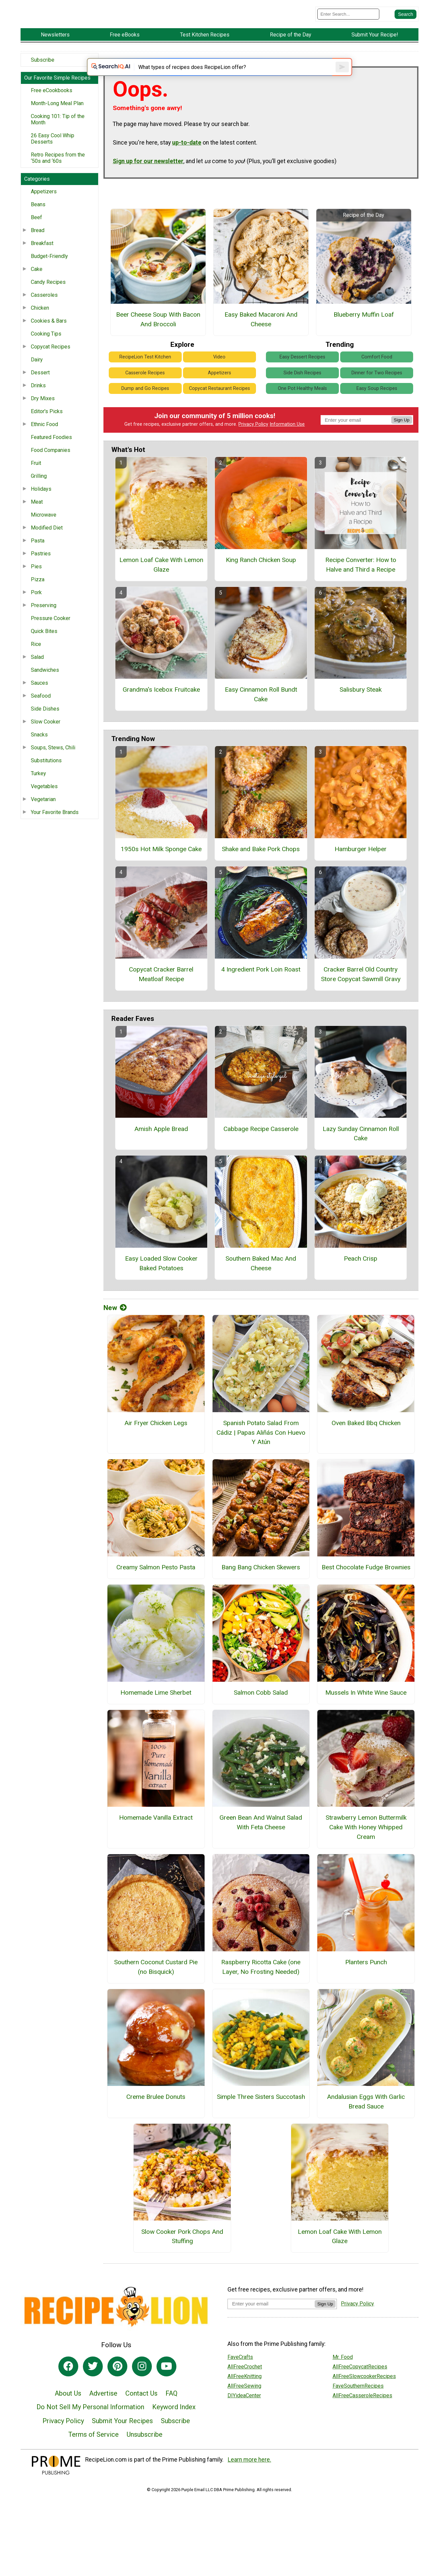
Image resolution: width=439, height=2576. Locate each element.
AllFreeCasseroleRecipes (362, 2420)
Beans (38, 219)
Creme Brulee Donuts (155, 2121)
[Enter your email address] (271, 2327)
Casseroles (44, 309)
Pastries (41, 568)
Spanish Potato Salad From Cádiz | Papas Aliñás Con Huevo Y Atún (261, 1456)
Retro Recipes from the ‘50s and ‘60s (58, 172)
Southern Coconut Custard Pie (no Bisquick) (156, 1991)
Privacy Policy (253, 449)
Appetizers (44, 206)
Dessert (40, 387)
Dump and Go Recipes (145, 412)
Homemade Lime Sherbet (155, 1717)
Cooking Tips (46, 348)
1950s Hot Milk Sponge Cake (161, 873)
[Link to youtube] (166, 2391)
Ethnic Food (44, 439)
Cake (36, 284)
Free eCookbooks (51, 105)
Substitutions (46, 775)
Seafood (41, 710)
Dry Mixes (43, 413)
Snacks (39, 749)
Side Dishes (45, 723)
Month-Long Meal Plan (57, 118)
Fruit (36, 477)
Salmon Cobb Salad (261, 1717)
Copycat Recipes (50, 361)
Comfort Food (376, 381)
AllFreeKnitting (244, 2400)
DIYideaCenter (244, 2420)
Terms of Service (93, 2459)
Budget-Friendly (49, 271)
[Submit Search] (405, 21)
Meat (37, 516)
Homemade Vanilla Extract (156, 1842)
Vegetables (44, 801)
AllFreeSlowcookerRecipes (364, 2400)
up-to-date (186, 166)
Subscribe (42, 74)
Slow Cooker (45, 736)
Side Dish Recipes (302, 397)
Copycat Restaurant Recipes (219, 412)
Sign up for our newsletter (148, 185)
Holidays (41, 503)
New (115, 1332)
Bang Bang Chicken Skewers (260, 1591)
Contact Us (141, 2417)
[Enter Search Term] (348, 21)
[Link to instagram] (142, 2391)
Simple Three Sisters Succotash (261, 2121)
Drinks (38, 400)
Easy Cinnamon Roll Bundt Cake (261, 718)
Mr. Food (343, 2381)
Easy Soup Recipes (376, 412)
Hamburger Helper (361, 873)
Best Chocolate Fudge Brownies (366, 1591)
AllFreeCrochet (244, 2391)
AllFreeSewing (244, 2410)
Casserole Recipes (145, 397)
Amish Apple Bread (161, 1153)
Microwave (43, 529)
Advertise (103, 2417)
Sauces (39, 697)
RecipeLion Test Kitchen (145, 381)
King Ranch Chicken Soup (261, 584)
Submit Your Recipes (122, 2445)
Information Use (287, 449)
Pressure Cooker (50, 633)
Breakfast (42, 258)
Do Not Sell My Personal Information (90, 2431)
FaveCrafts (240, 2381)
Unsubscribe (144, 2459)
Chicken (40, 322)
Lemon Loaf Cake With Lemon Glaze (161, 588)
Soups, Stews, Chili (53, 762)
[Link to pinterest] (117, 2391)
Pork (36, 607)
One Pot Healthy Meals (302, 412)
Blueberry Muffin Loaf (364, 339)
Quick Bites (44, 646)
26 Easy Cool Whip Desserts (52, 153)
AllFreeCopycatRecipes (360, 2391)
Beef (36, 232)
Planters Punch (366, 1986)
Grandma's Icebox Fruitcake (161, 714)
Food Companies (50, 465)
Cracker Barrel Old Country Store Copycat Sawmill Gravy (361, 998)
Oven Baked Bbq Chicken (366, 1447)
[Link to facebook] (68, 2391)
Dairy (37, 374)
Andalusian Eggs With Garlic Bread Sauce (366, 2126)
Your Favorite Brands (55, 827)
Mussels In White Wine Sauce (366, 1717)
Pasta (37, 555)
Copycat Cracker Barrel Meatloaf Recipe (161, 998)
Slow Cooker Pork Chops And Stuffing (182, 2260)
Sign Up (401, 444)
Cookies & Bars (49, 335)
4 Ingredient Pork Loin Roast (260, 993)
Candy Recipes (48, 296)
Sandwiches (45, 684)
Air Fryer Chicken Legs (155, 1447)
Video (219, 381)
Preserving (43, 620)
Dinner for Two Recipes (376, 397)
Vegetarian (43, 814)
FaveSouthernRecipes (358, 2410)
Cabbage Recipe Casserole (260, 1153)
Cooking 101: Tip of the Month (58, 134)
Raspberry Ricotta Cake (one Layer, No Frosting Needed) (260, 1991)
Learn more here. (249, 2484)
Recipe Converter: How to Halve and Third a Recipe (360, 588)
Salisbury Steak (361, 714)
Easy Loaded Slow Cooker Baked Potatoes (161, 1287)
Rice (36, 659)
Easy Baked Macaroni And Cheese (260, 343)
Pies (36, 581)
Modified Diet (47, 542)
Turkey (38, 788)
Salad (37, 671)
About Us (68, 2417)
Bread (37, 245)
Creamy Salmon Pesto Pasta (155, 1591)
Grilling (39, 490)
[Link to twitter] (93, 2391)
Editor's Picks (47, 426)
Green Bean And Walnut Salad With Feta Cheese (261, 1846)
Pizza (37, 594)
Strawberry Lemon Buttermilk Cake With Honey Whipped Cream (366, 1851)
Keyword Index (174, 2431)
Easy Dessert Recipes (302, 381)
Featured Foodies (51, 452)
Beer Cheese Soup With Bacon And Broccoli (158, 343)
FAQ (171, 2417)
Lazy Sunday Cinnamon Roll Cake (361, 1157)
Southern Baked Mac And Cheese (260, 1287)
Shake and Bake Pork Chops (261, 873)
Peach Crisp (360, 1283)
